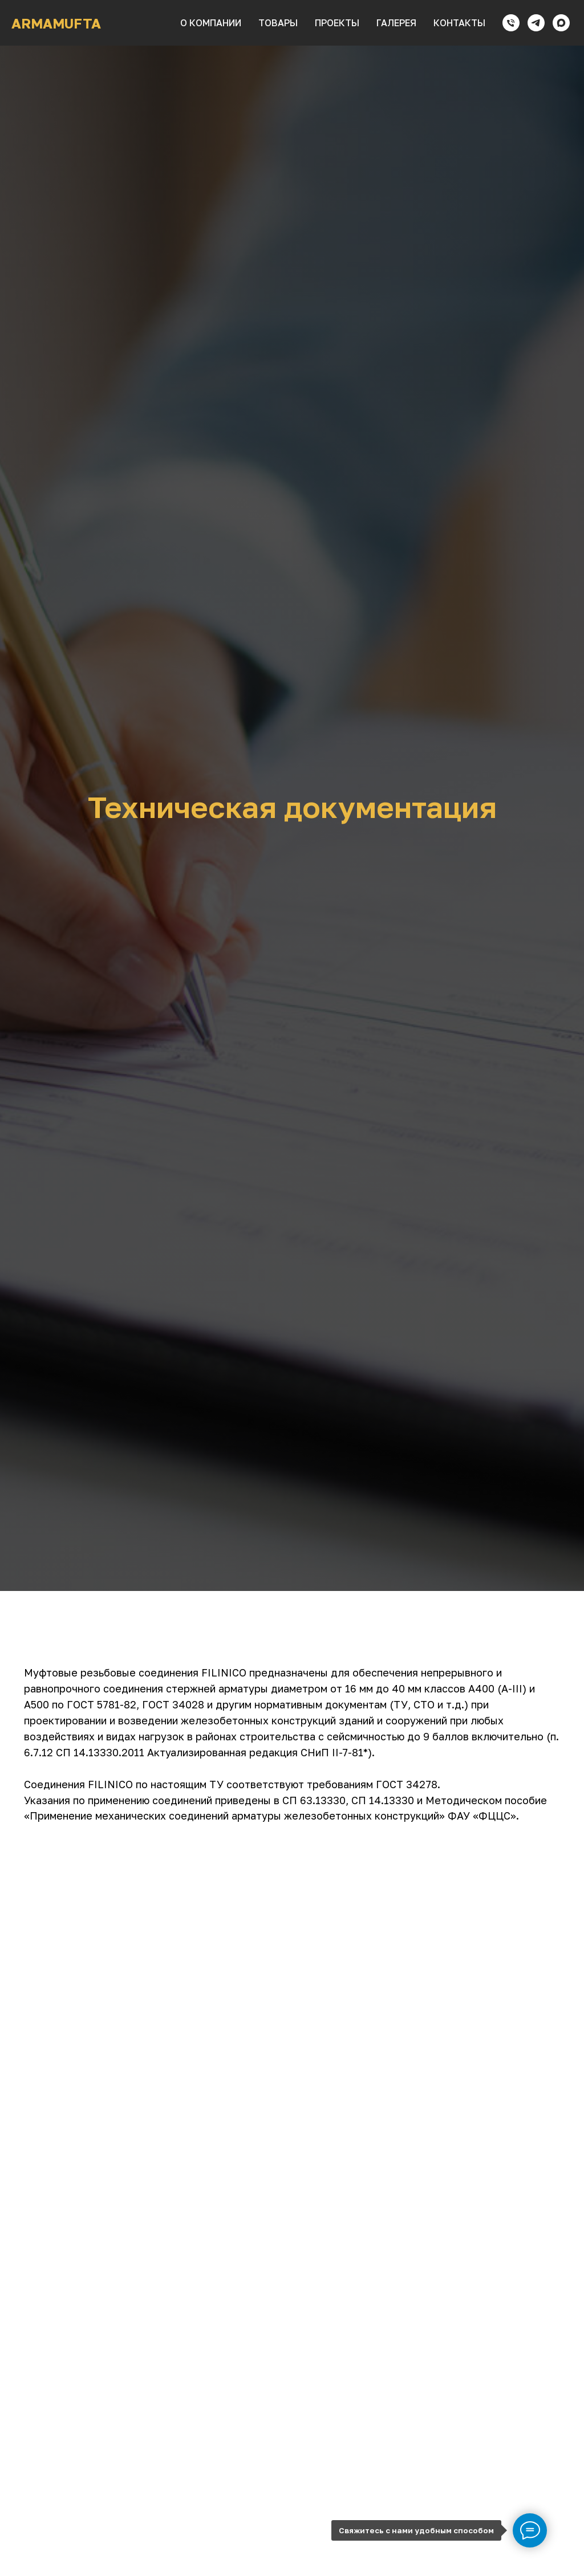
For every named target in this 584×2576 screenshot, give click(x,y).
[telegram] (536, 22)
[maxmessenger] (561, 22)
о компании (210, 23)
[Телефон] (511, 22)
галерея (396, 23)
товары (278, 23)
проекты (337, 23)
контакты (459, 23)
